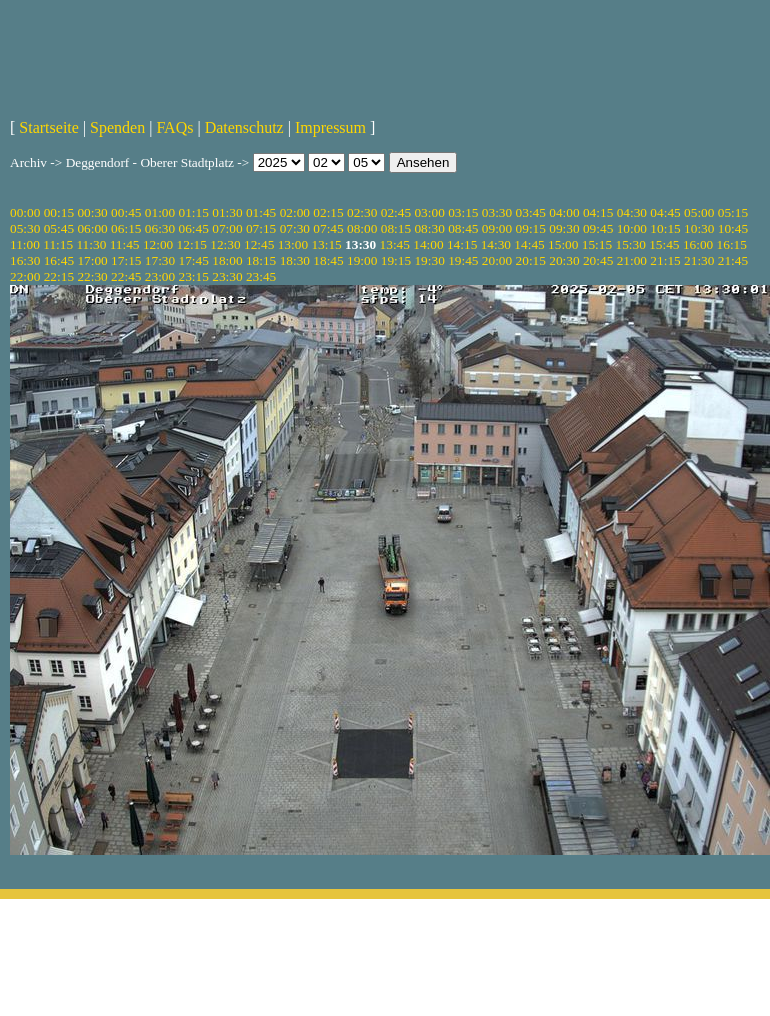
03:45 (531, 212)
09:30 (564, 228)
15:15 (597, 244)
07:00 (227, 228)
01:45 (261, 212)
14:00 (428, 244)
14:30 (496, 244)
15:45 (664, 244)
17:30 (160, 260)
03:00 (429, 212)
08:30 (429, 228)
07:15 (261, 228)
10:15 (665, 228)
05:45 (59, 228)
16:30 (25, 260)
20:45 (598, 260)
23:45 (261, 276)
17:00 (92, 260)
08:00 (362, 228)
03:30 (497, 212)
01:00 (160, 212)
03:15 (463, 212)
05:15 (733, 212)
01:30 (227, 212)
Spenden (117, 127)
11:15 (58, 244)
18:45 (328, 260)
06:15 (126, 228)
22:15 (59, 276)
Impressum (330, 127)
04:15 (598, 212)
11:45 (125, 244)
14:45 (529, 244)
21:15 (665, 260)
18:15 (261, 260)
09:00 (497, 228)
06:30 (160, 228)
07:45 (328, 228)
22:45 (126, 276)
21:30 (699, 260)
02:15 (328, 212)
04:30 (632, 212)
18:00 (227, 260)
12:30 (225, 244)
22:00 (25, 276)
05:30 (25, 228)
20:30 (564, 260)
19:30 (429, 260)
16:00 (698, 244)
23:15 (194, 276)
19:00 (362, 260)
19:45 (463, 260)
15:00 (563, 244)
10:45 (733, 228)
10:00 (632, 228)
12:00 (158, 244)
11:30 (91, 244)
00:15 (59, 212)
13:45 (395, 244)
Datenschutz (244, 127)
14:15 (462, 244)
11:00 (25, 244)
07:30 (295, 228)
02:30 (362, 212)
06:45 (194, 228)
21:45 (733, 260)
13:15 (326, 244)
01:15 (194, 212)
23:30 (227, 276)
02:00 (295, 212)
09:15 (531, 228)
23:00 (160, 276)
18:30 (295, 260)
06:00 (92, 228)
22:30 (92, 276)
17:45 (194, 260)
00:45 (126, 212)
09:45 (598, 228)
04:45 (665, 212)
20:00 (497, 260)
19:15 (396, 260)
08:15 (396, 228)
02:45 (396, 212)
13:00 (293, 244)
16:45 (59, 260)
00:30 (92, 212)
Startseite (49, 127)
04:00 (564, 212)
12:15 (192, 244)
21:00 (632, 260)
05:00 (699, 212)
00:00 (25, 212)
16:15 (732, 244)
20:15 (531, 260)
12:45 (259, 244)
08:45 (463, 228)
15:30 (630, 244)
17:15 (126, 260)
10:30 (699, 228)
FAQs (174, 127)
